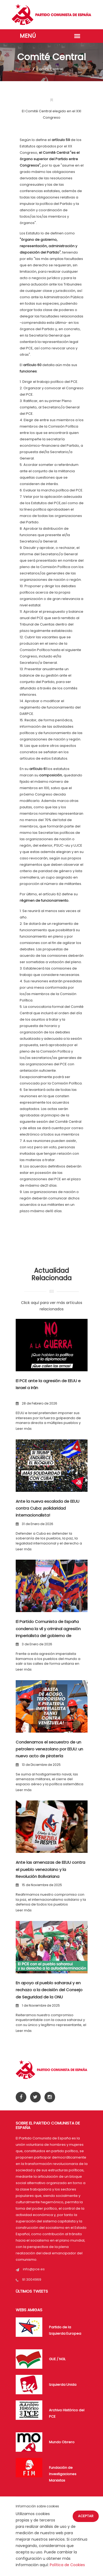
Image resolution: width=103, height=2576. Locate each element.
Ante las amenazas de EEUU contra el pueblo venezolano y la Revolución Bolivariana (50, 1869)
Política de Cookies (67, 2564)
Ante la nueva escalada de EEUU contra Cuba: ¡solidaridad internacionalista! (47, 1508)
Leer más (24, 1428)
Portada (23, 69)
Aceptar (85, 2516)
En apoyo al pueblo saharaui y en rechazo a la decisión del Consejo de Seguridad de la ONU (49, 1990)
